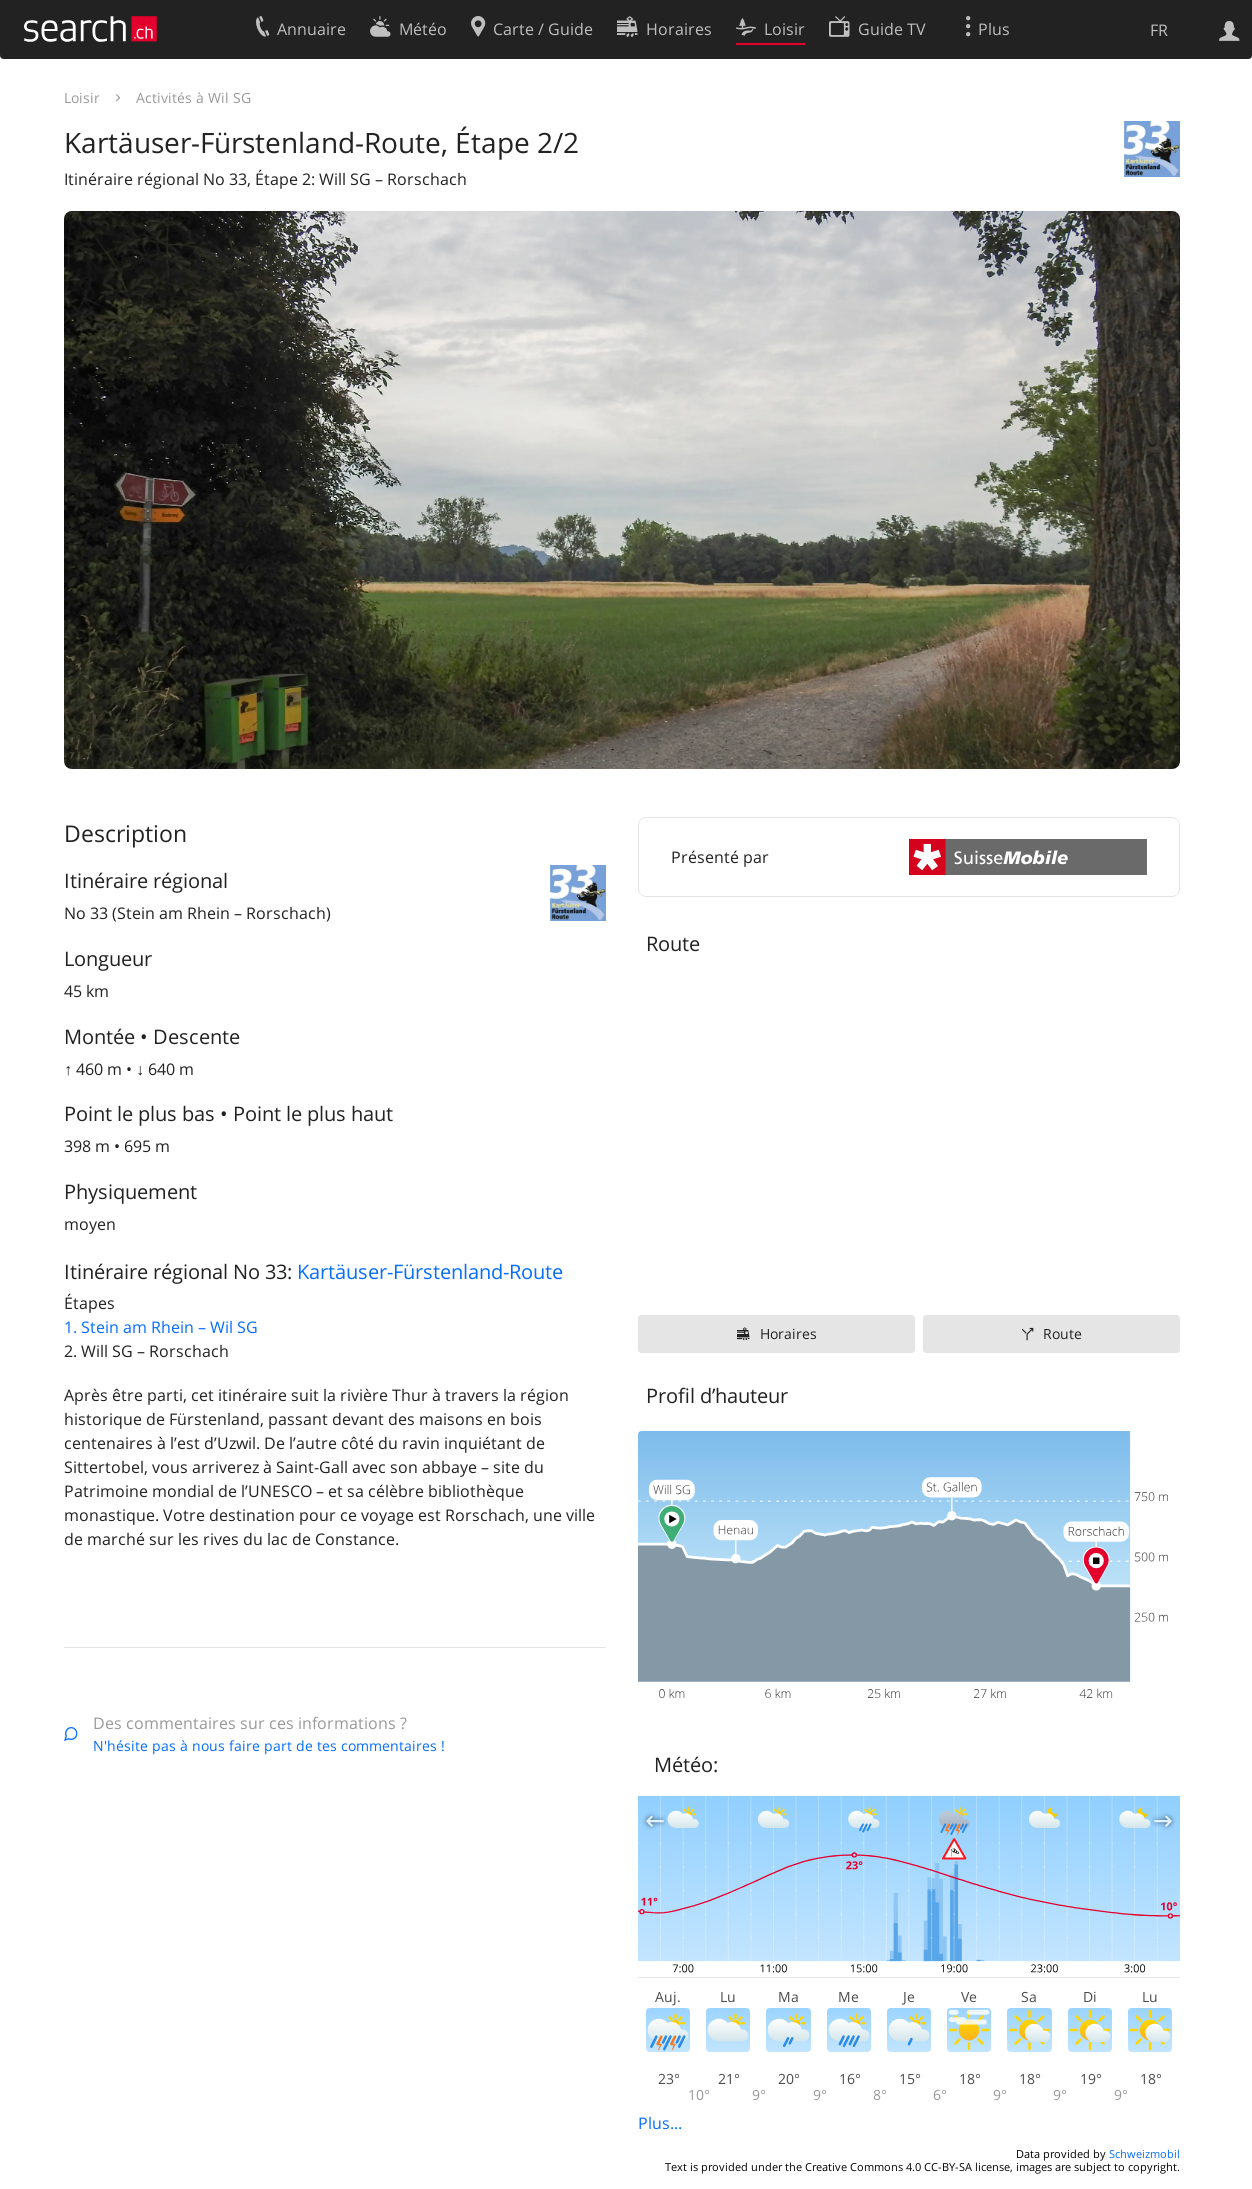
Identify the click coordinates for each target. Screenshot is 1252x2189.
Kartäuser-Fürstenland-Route (430, 1271)
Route (1062, 1333)
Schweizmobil (1144, 2153)
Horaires (788, 1333)
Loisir (82, 97)
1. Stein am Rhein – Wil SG (161, 1327)
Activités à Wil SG (193, 97)
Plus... (660, 2123)
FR (1159, 30)
